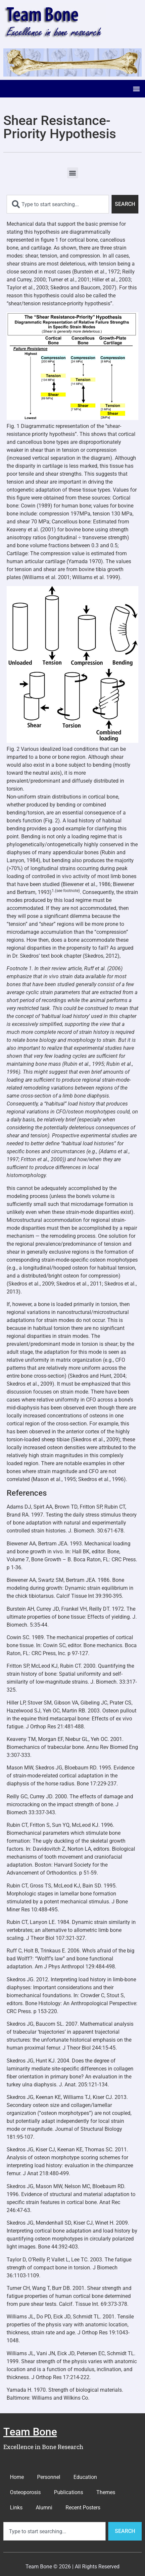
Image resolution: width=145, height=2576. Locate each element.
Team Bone (30, 2432)
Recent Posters (83, 2507)
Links (16, 2507)
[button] (136, 88)
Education (85, 2477)
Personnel (48, 2477)
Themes (105, 2492)
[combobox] (58, 204)
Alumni (44, 2507)
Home (17, 2477)
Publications (68, 2492)
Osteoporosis (25, 2492)
